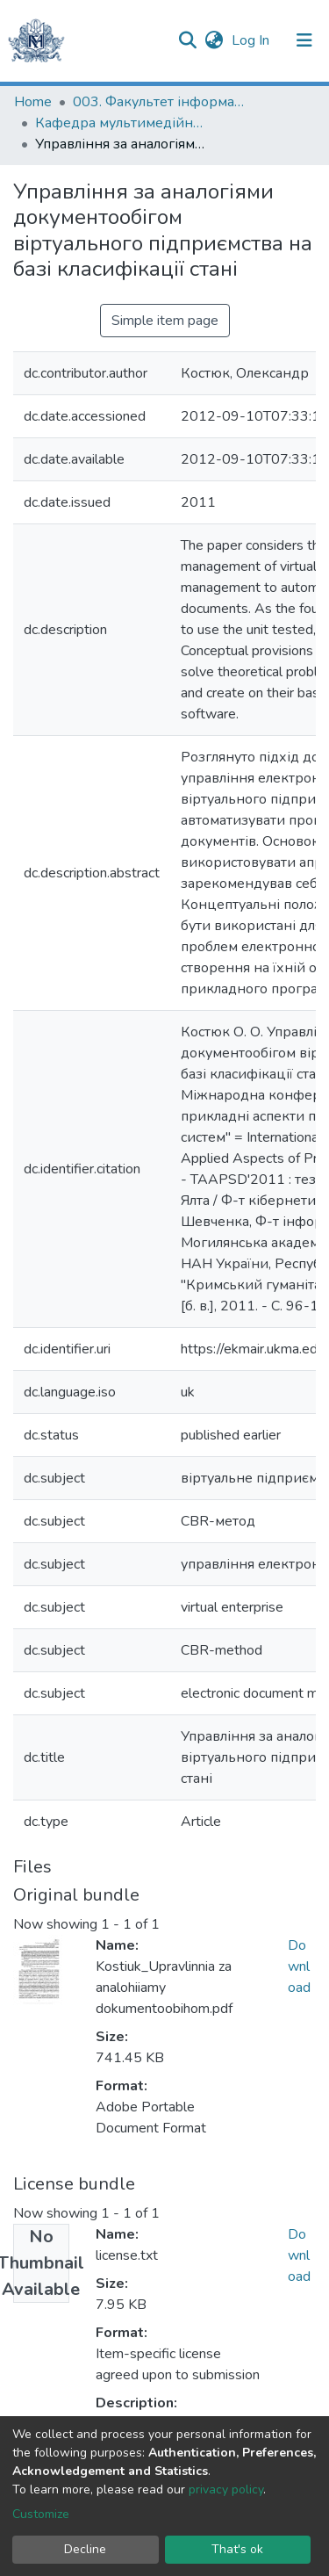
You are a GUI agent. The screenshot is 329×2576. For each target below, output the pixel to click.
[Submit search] (187, 40)
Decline (85, 2549)
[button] (213, 40)
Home (33, 102)
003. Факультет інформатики (160, 102)
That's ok (237, 2549)
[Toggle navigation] (304, 40)
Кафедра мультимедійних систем (123, 123)
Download (299, 1966)
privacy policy (226, 2489)
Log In (252, 40)
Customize (40, 2514)
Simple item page (164, 320)
